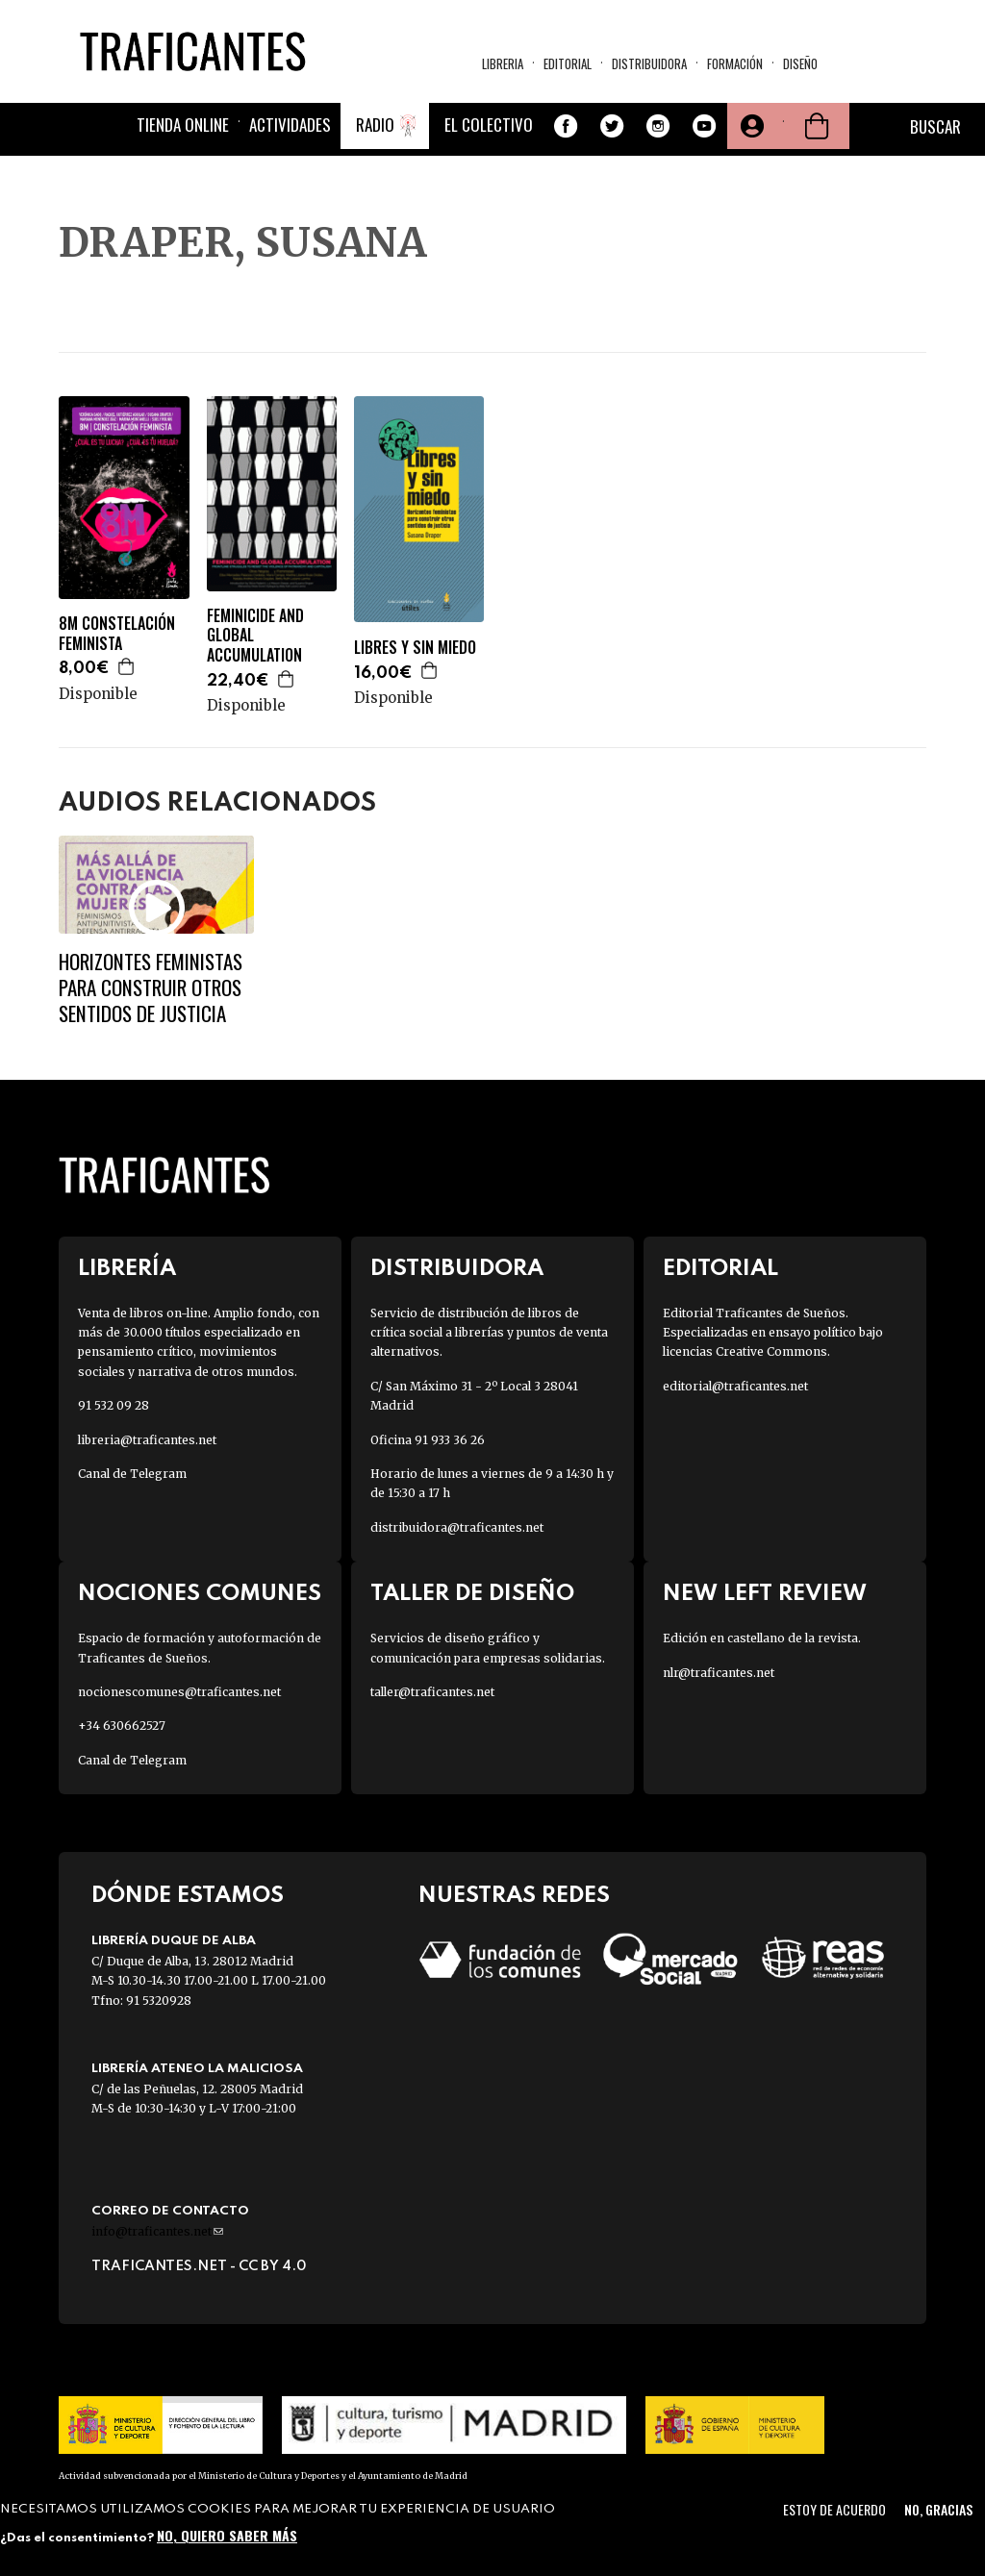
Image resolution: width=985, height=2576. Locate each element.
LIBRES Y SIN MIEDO (415, 648)
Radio (375, 125)
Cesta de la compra (817, 126)
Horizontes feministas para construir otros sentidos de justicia (150, 987)
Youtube (704, 126)
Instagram (658, 126)
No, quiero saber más (227, 2535)
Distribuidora (649, 63)
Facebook (566, 126)
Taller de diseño (472, 1594)
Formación (735, 63)
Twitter (612, 126)
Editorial (567, 63)
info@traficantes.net (157, 2231)
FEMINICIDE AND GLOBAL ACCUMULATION (255, 635)
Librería (127, 1269)
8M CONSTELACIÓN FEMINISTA (117, 633)
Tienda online (183, 125)
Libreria (502, 63)
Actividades (290, 125)
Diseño (800, 63)
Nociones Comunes (199, 1594)
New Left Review (765, 1594)
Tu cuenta (750, 126)
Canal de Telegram (132, 1473)
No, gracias (938, 2509)
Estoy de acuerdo (834, 2509)
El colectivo (488, 125)
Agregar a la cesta (127, 666)
